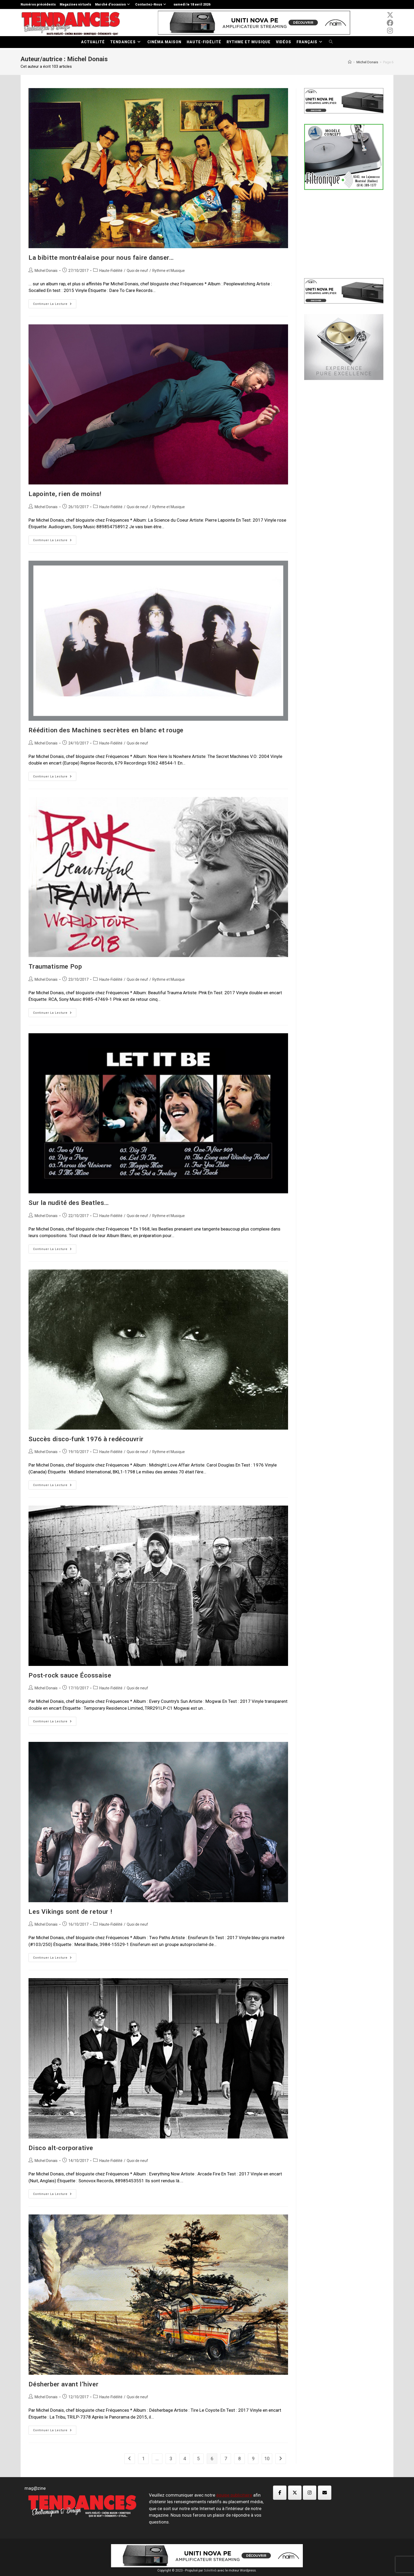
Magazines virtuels (75, 4)
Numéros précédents (38, 4)
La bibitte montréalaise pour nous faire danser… (101, 257)
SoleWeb (210, 2570)
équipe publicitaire (234, 2495)
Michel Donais (46, 270)
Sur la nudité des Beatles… (69, 1203)
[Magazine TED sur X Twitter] (295, 2493)
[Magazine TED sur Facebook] (279, 2493)
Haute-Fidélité (111, 270)
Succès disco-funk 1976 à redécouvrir (86, 1439)
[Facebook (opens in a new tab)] (390, 23)
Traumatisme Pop (55, 966)
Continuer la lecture (54, 305)
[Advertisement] (343, 233)
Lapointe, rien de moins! (65, 494)
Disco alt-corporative (61, 2148)
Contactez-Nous (151, 4)
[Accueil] (349, 62)
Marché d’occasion (113, 4)
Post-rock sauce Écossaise (70, 1675)
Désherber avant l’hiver (63, 2384)
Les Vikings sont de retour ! (70, 1911)
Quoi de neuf (137, 270)
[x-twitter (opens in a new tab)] (390, 15)
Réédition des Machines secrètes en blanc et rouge (106, 730)
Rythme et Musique (168, 270)
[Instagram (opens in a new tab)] (390, 30)
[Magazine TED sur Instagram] (309, 2493)
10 (267, 2458)
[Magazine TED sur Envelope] (324, 2493)
